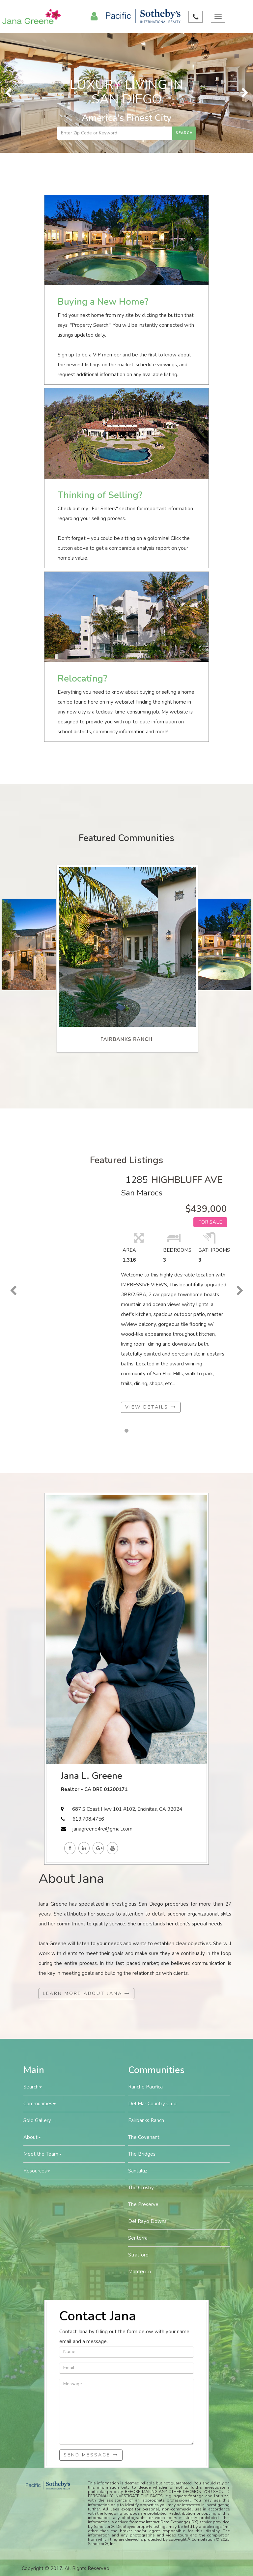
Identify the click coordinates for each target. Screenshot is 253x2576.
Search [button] (32, 2087)
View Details (150, 1407)
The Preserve (143, 2204)
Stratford (138, 2255)
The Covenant (143, 2137)
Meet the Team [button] (42, 2154)
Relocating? (82, 678)
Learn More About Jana (86, 1993)
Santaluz (137, 2171)
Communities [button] (39, 2103)
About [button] (32, 2137)
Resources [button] (36, 2171)
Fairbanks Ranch (146, 2120)
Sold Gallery (37, 2120)
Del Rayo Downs (147, 2221)
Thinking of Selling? (100, 495)
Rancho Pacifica (145, 2087)
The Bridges (141, 2154)
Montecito (139, 2271)
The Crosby (141, 2187)
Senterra (138, 2238)
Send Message (91, 2455)
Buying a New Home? (103, 301)
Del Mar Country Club (152, 2103)
